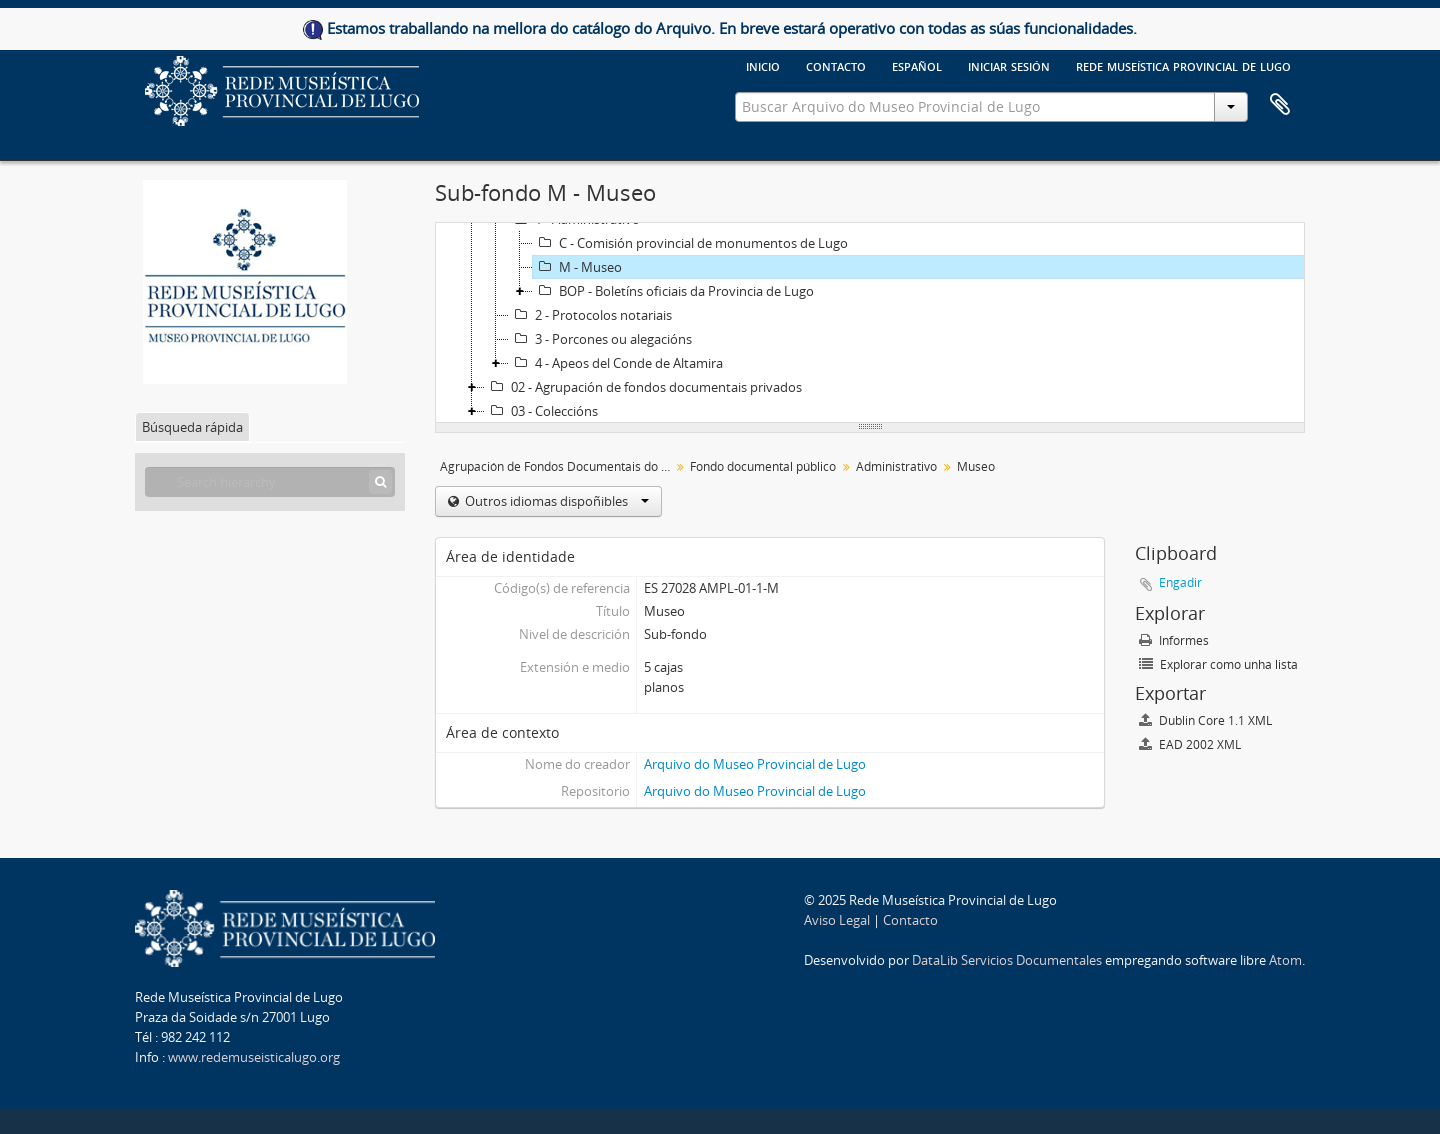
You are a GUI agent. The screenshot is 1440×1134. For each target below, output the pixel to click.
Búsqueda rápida (192, 427)
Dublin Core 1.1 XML (1205, 720)
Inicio (763, 65)
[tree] (870, 323)
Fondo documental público (763, 466)
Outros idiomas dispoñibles (555, 501)
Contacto (836, 65)
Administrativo (896, 466)
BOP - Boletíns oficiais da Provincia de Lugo (673, 291)
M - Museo (577, 267)
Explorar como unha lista (1218, 664)
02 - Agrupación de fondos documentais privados (643, 387)
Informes (1174, 640)
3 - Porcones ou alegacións (600, 339)
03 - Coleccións (541, 411)
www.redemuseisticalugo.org (254, 1057)
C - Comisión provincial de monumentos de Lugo (690, 243)
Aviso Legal (837, 920)
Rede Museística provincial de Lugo (1183, 65)
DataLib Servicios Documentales (1007, 960)
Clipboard (1280, 105)
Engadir (1180, 582)
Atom (1285, 960)
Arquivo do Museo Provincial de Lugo (755, 764)
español (917, 65)
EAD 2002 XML (1190, 744)
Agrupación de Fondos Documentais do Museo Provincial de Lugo (557, 466)
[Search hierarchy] (270, 482)
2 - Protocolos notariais (590, 315)
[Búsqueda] (380, 482)
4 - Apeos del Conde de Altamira (616, 363)
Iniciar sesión (1009, 65)
